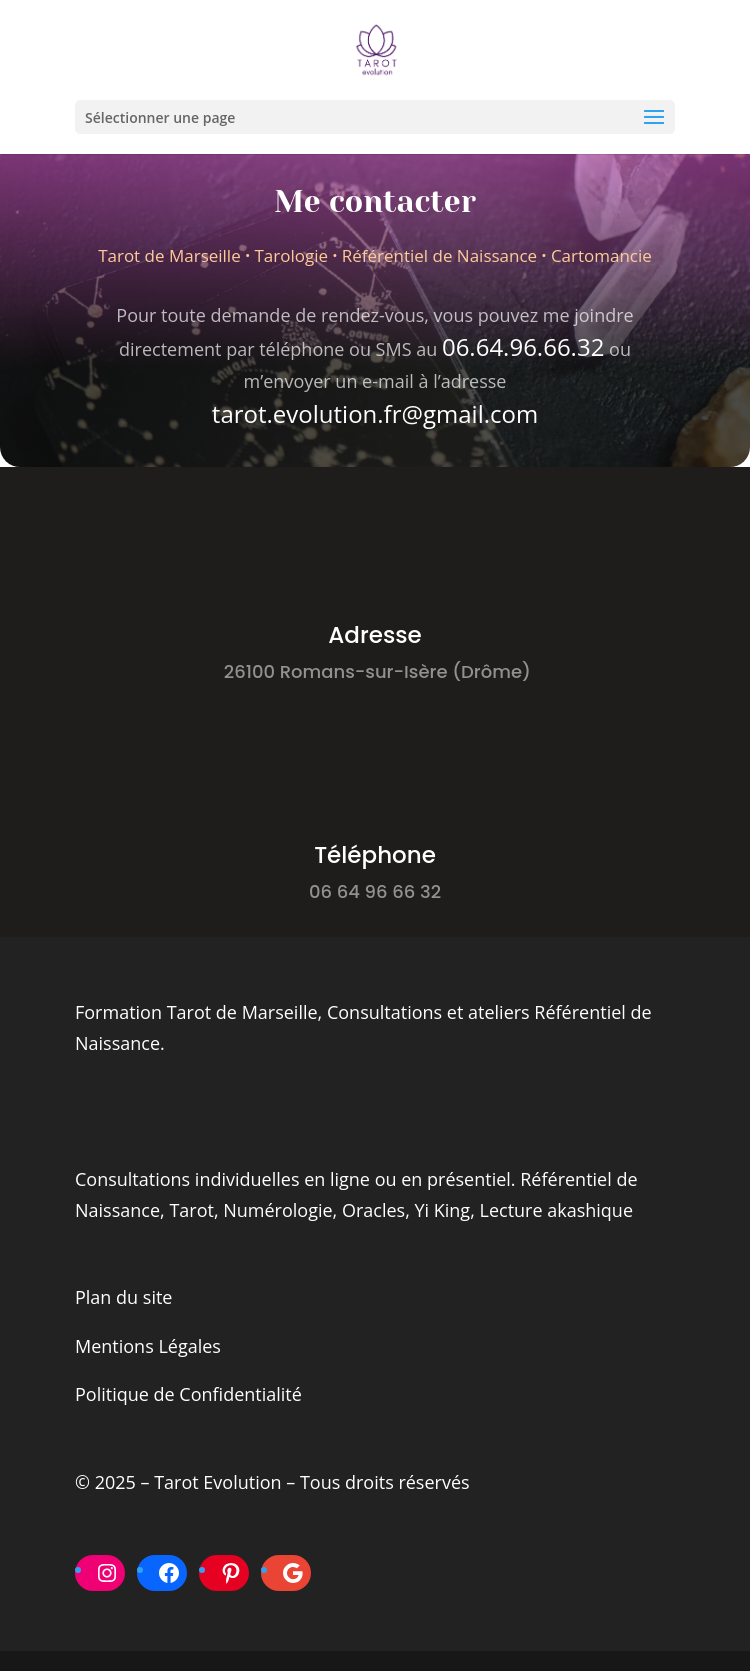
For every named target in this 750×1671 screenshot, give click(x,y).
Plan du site (123, 1297)
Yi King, (444, 1210)
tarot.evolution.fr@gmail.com (375, 413)
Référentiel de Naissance (440, 255)
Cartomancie (601, 255)
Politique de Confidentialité (188, 1394)
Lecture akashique (557, 1210)
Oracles (373, 1210)
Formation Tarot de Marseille (196, 1012)
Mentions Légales (148, 1346)
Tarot (191, 1210)
